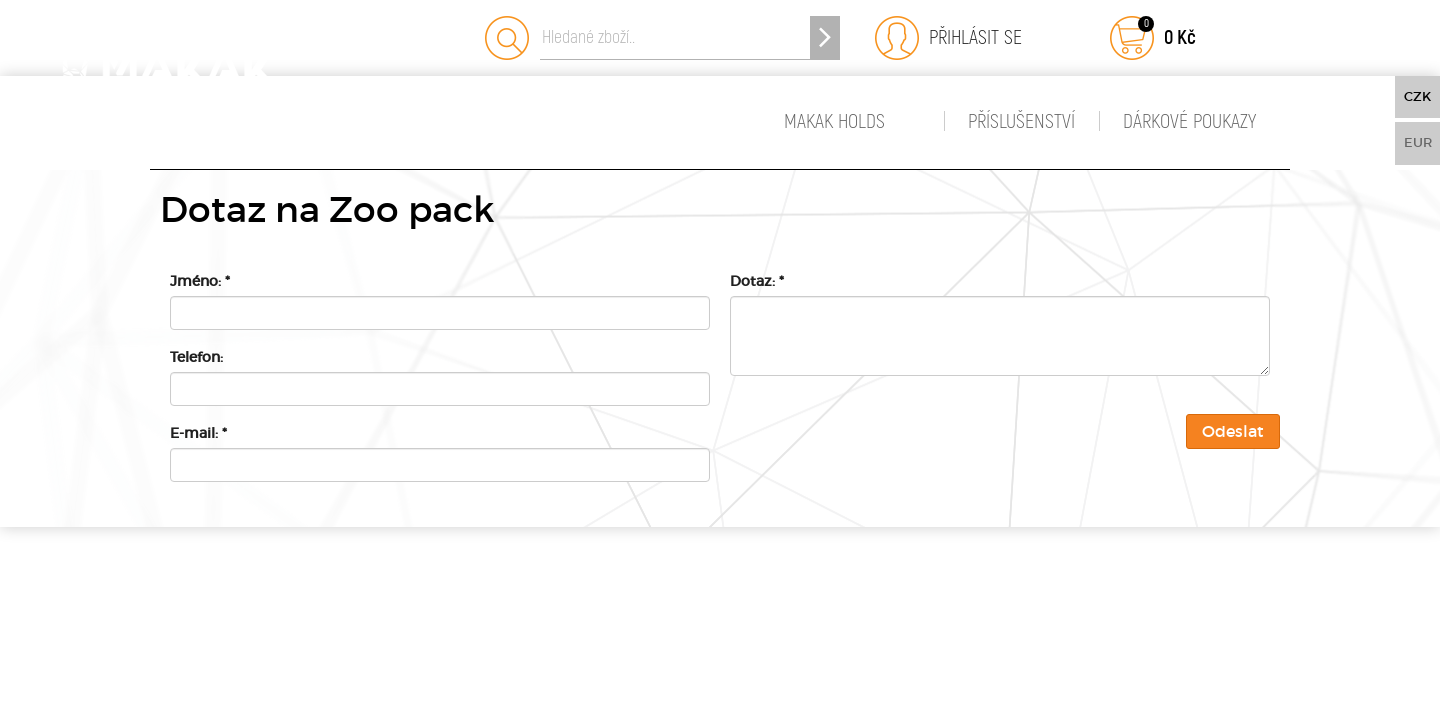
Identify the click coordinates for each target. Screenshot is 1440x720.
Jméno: (200, 281)
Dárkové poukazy (1189, 121)
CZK (1417, 96)
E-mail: (198, 433)
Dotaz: (757, 281)
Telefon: (196, 357)
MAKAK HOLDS (834, 121)
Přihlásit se (970, 37)
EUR (1418, 142)
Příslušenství (1021, 121)
